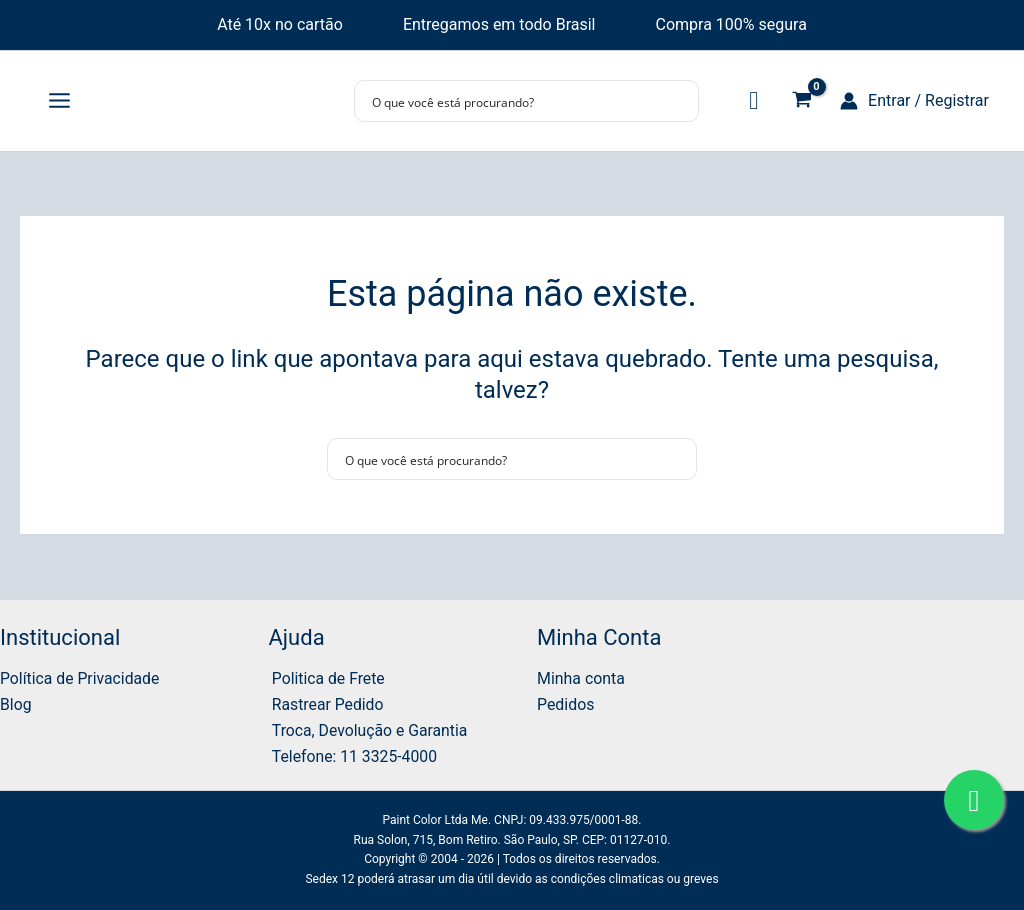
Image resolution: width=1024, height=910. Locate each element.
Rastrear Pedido (325, 703)
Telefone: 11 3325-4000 (353, 755)
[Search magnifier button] (678, 101)
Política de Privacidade (81, 676)
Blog (16, 703)
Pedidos (566, 703)
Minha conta (581, 676)
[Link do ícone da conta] (914, 101)
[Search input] (513, 101)
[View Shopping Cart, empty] (801, 101)
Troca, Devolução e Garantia (368, 729)
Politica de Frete (326, 676)
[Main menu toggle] (59, 101)
